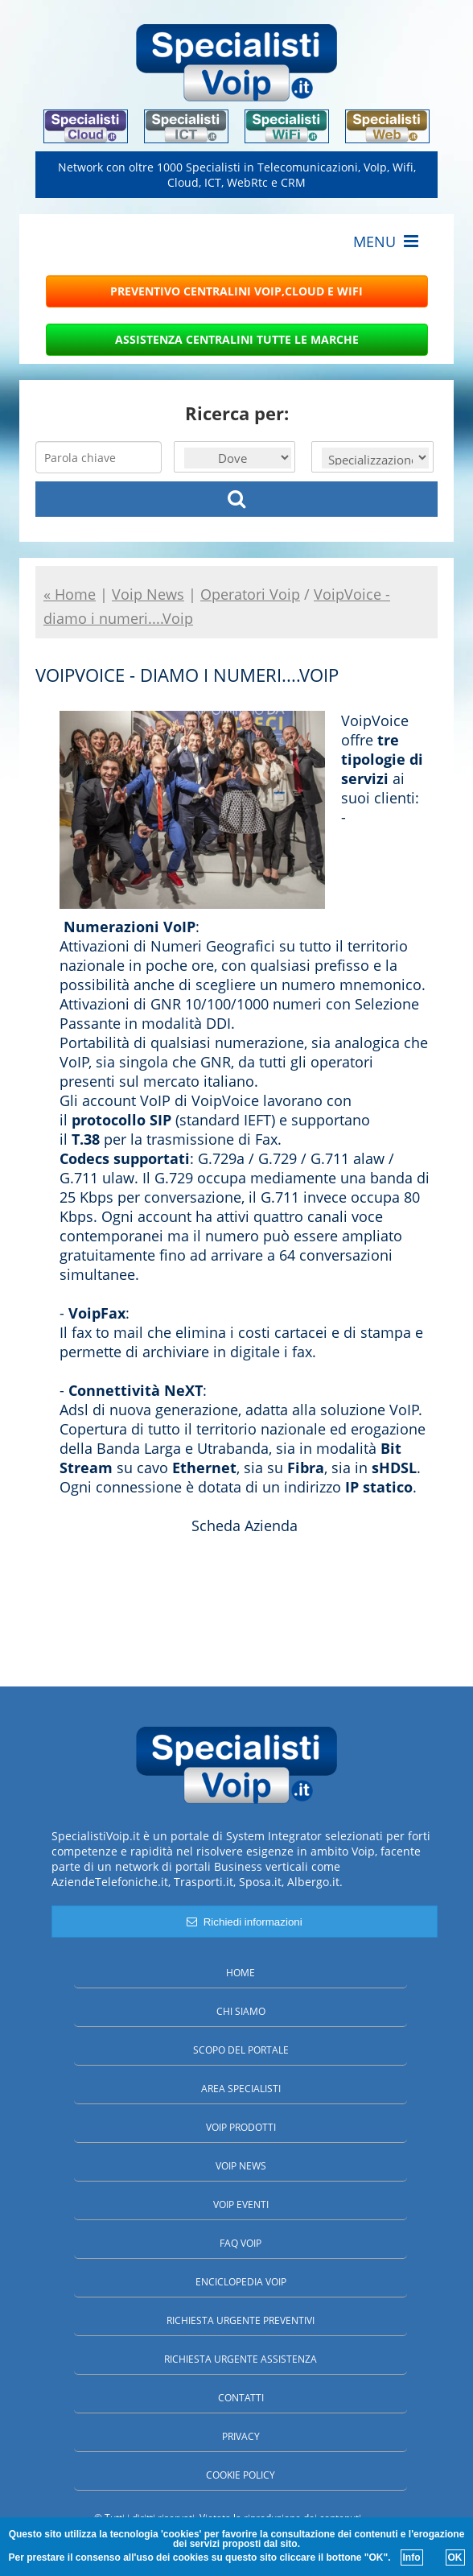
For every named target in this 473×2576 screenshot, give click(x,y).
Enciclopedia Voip (240, 2282)
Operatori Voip (250, 594)
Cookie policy (240, 2475)
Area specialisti (241, 2088)
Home (240, 1972)
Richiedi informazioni (244, 1922)
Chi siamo (240, 2011)
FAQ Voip (240, 2243)
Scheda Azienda (244, 1525)
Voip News (241, 2166)
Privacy (241, 2436)
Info (412, 2557)
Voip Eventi (241, 2204)
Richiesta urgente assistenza (240, 2359)
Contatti (241, 2398)
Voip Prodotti (241, 2127)
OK (455, 2557)
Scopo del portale (241, 2050)
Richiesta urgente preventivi (241, 2320)
